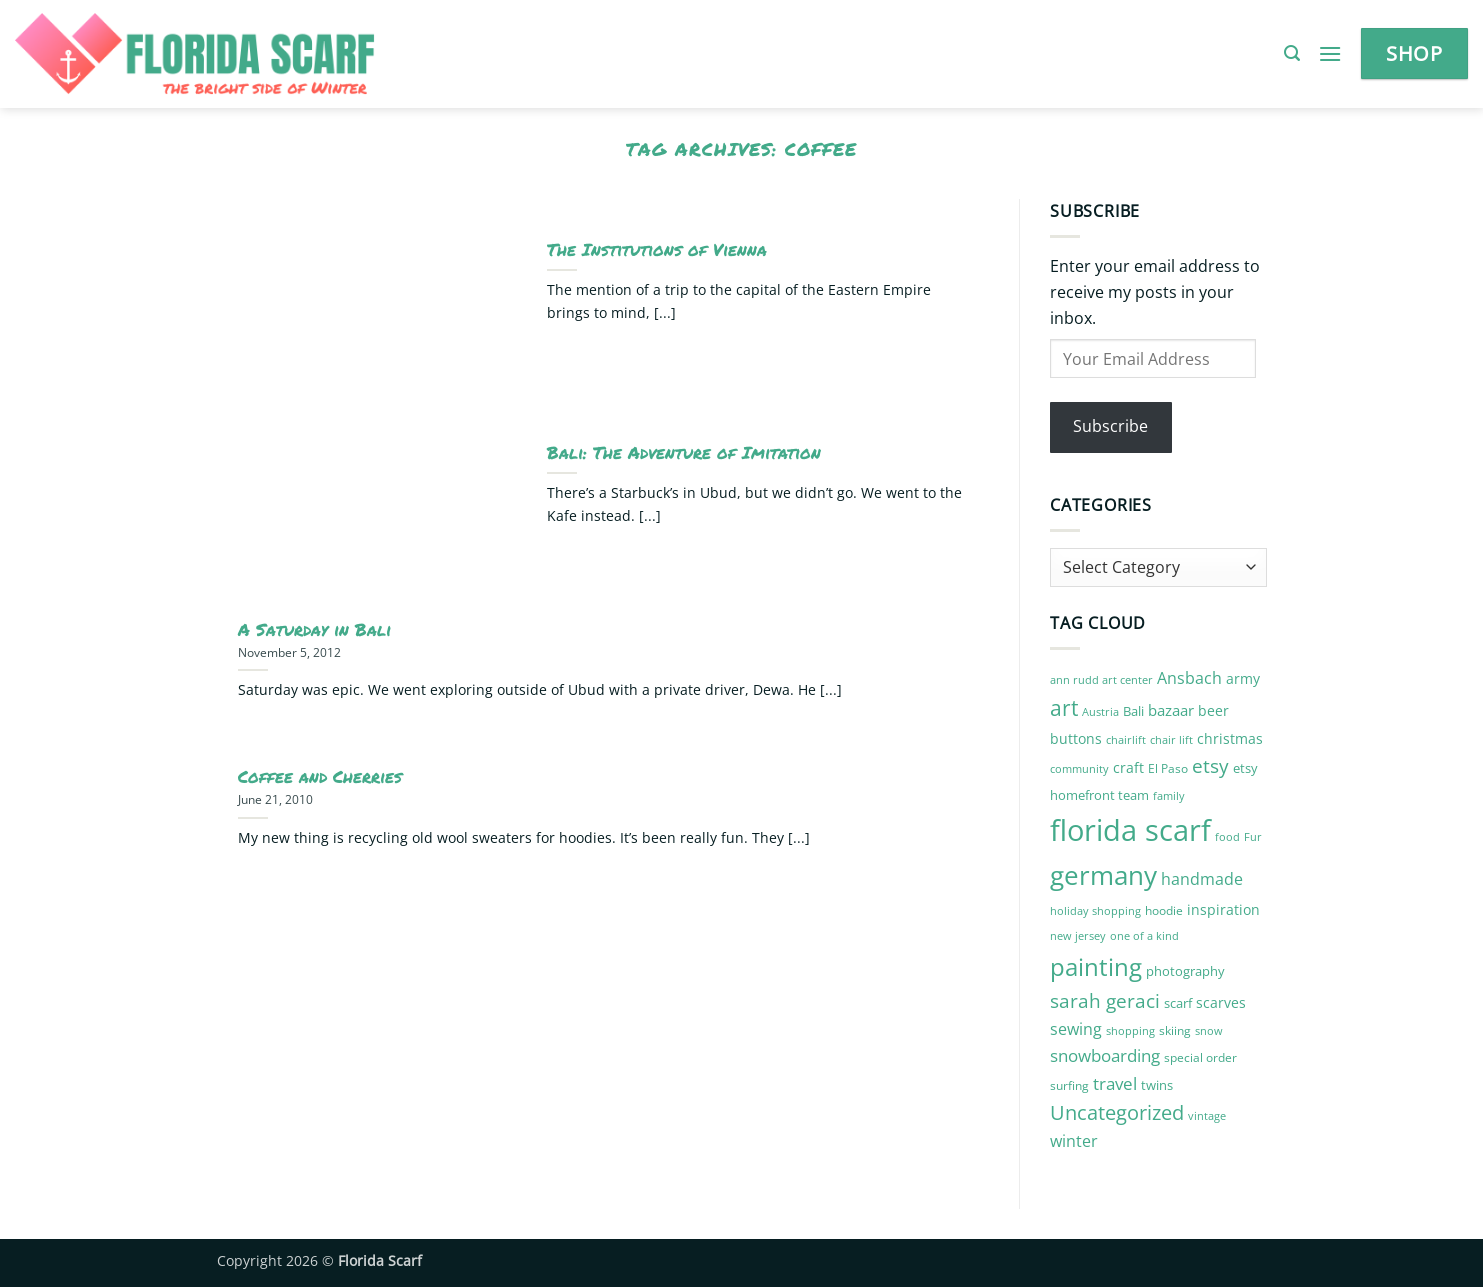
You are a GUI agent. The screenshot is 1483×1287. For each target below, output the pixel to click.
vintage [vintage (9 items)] (1207, 1115)
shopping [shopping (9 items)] (1130, 1030)
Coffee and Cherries (320, 777)
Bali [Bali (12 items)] (1133, 711)
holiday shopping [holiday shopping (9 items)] (1095, 910)
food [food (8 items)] (1227, 837)
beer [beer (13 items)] (1213, 710)
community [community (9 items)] (1079, 768)
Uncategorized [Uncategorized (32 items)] (1117, 1112)
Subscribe (1110, 426)
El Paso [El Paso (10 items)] (1168, 768)
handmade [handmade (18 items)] (1202, 879)
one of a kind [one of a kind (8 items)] (1144, 936)
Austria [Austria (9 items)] (1100, 711)
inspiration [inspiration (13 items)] (1223, 909)
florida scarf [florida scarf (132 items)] (1130, 830)
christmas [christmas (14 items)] (1230, 738)
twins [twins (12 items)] (1157, 1085)
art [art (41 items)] (1064, 707)
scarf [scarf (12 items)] (1178, 1003)
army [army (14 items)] (1243, 678)
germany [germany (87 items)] (1103, 875)
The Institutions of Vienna (657, 250)
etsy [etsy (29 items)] (1210, 766)
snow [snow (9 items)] (1209, 1030)
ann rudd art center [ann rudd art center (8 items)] (1101, 680)
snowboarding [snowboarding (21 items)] (1105, 1055)
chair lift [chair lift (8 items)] (1171, 740)
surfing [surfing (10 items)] (1069, 1085)
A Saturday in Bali (314, 630)
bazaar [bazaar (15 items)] (1171, 710)
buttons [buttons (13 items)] (1076, 738)
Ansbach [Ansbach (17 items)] (1189, 678)
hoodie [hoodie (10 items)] (1164, 910)
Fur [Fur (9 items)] (1253, 836)
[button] (1292, 53)
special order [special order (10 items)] (1200, 1057)
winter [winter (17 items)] (1074, 1141)
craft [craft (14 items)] (1128, 767)
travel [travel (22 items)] (1115, 1083)
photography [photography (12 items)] (1185, 971)
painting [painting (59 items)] (1096, 966)
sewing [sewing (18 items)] (1076, 1029)
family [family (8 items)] (1169, 796)
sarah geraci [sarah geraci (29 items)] (1105, 1001)
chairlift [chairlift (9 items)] (1126, 739)
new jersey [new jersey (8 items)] (1078, 936)
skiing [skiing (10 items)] (1175, 1030)
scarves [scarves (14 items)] (1221, 1002)
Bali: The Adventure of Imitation (684, 453)
